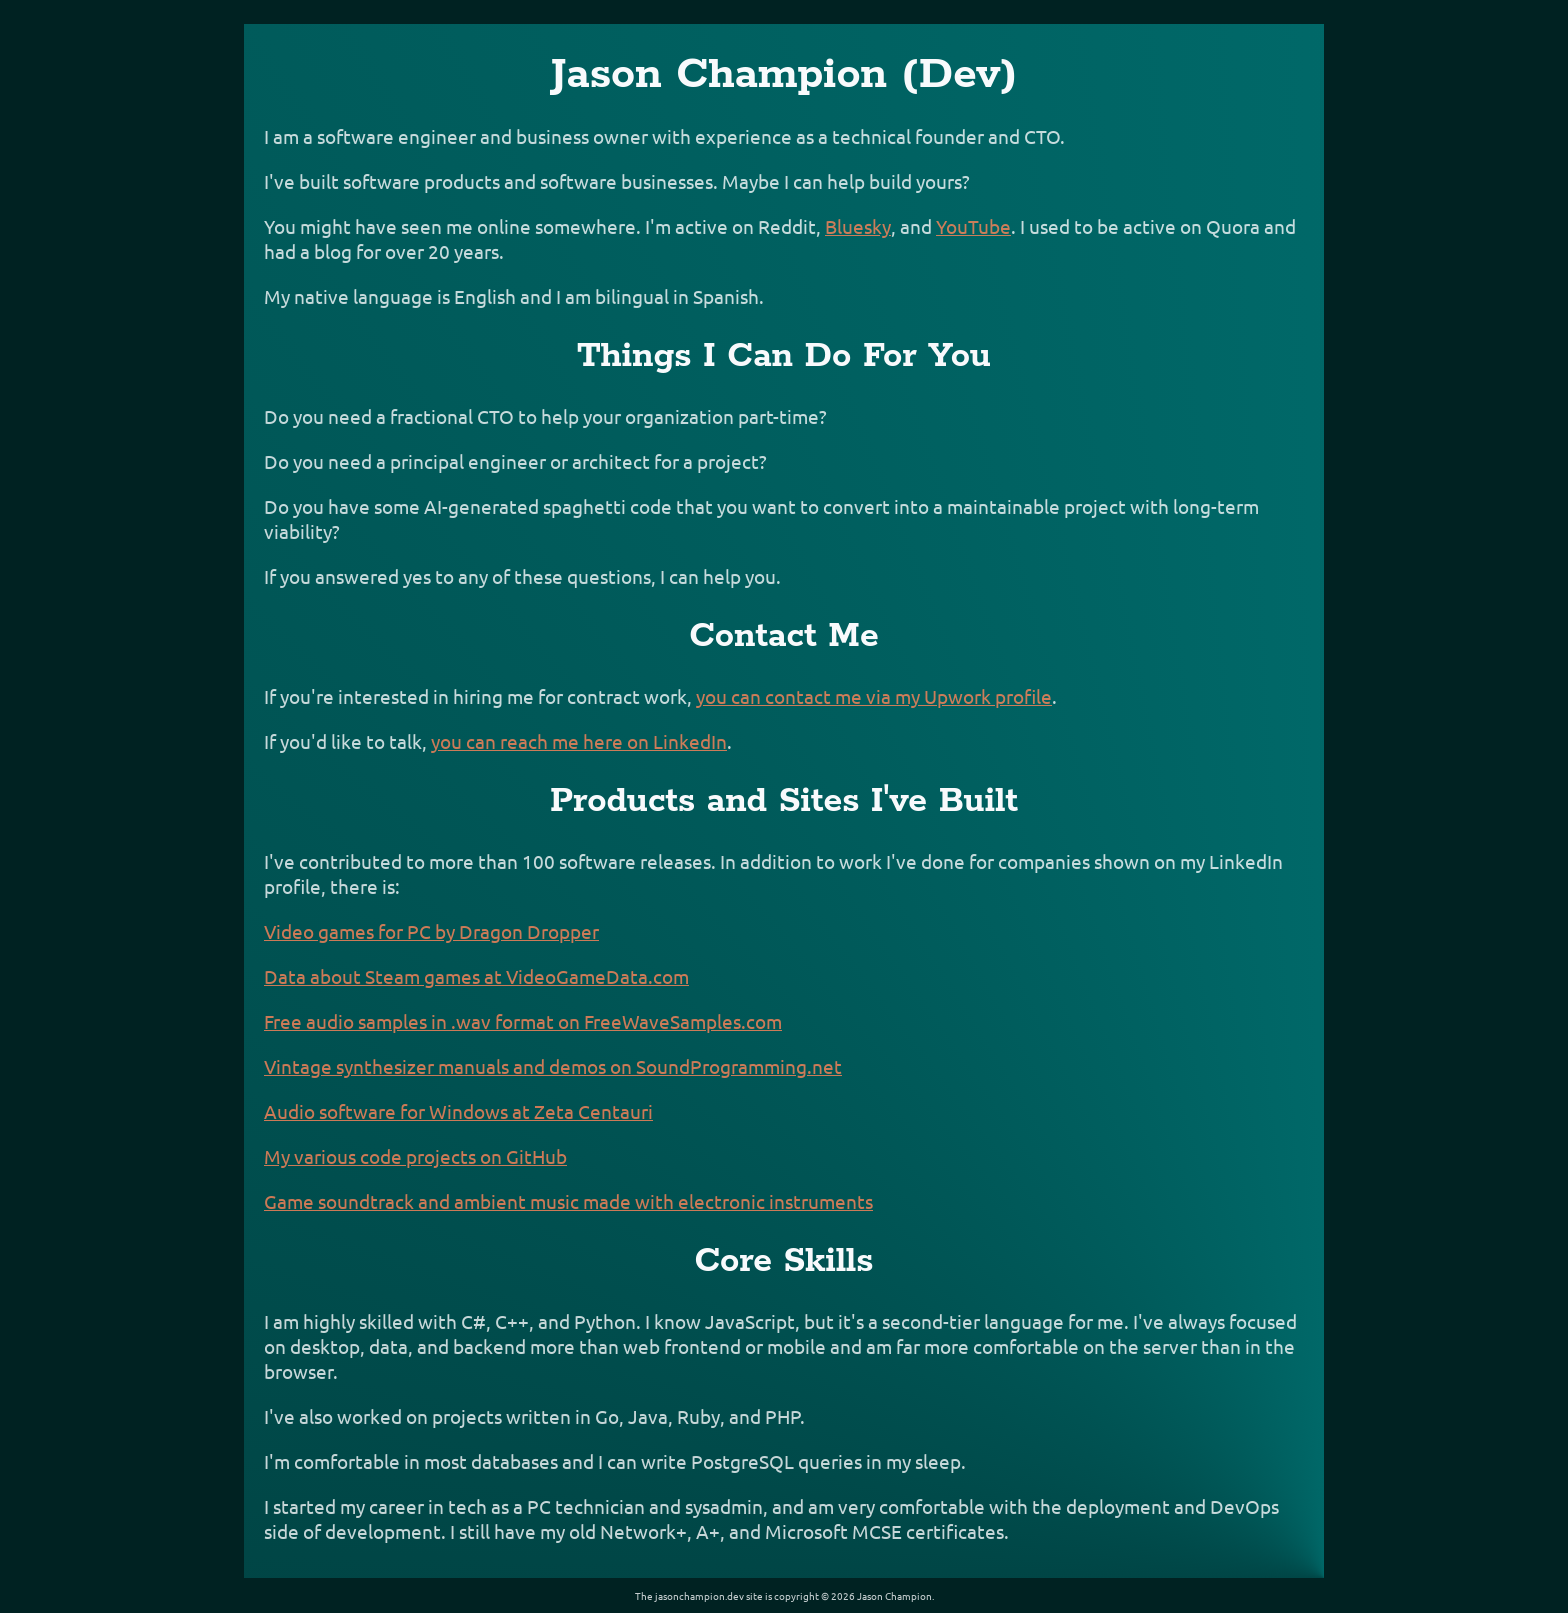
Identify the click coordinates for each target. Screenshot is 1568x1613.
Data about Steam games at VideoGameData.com (476, 976)
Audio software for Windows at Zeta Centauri (458, 1111)
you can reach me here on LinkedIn (579, 741)
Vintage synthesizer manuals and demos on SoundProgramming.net (553, 1066)
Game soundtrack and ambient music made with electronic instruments (568, 1201)
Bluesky (858, 226)
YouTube (973, 226)
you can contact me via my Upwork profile (874, 696)
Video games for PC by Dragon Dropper (431, 931)
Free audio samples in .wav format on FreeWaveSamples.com (523, 1021)
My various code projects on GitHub (415, 1156)
